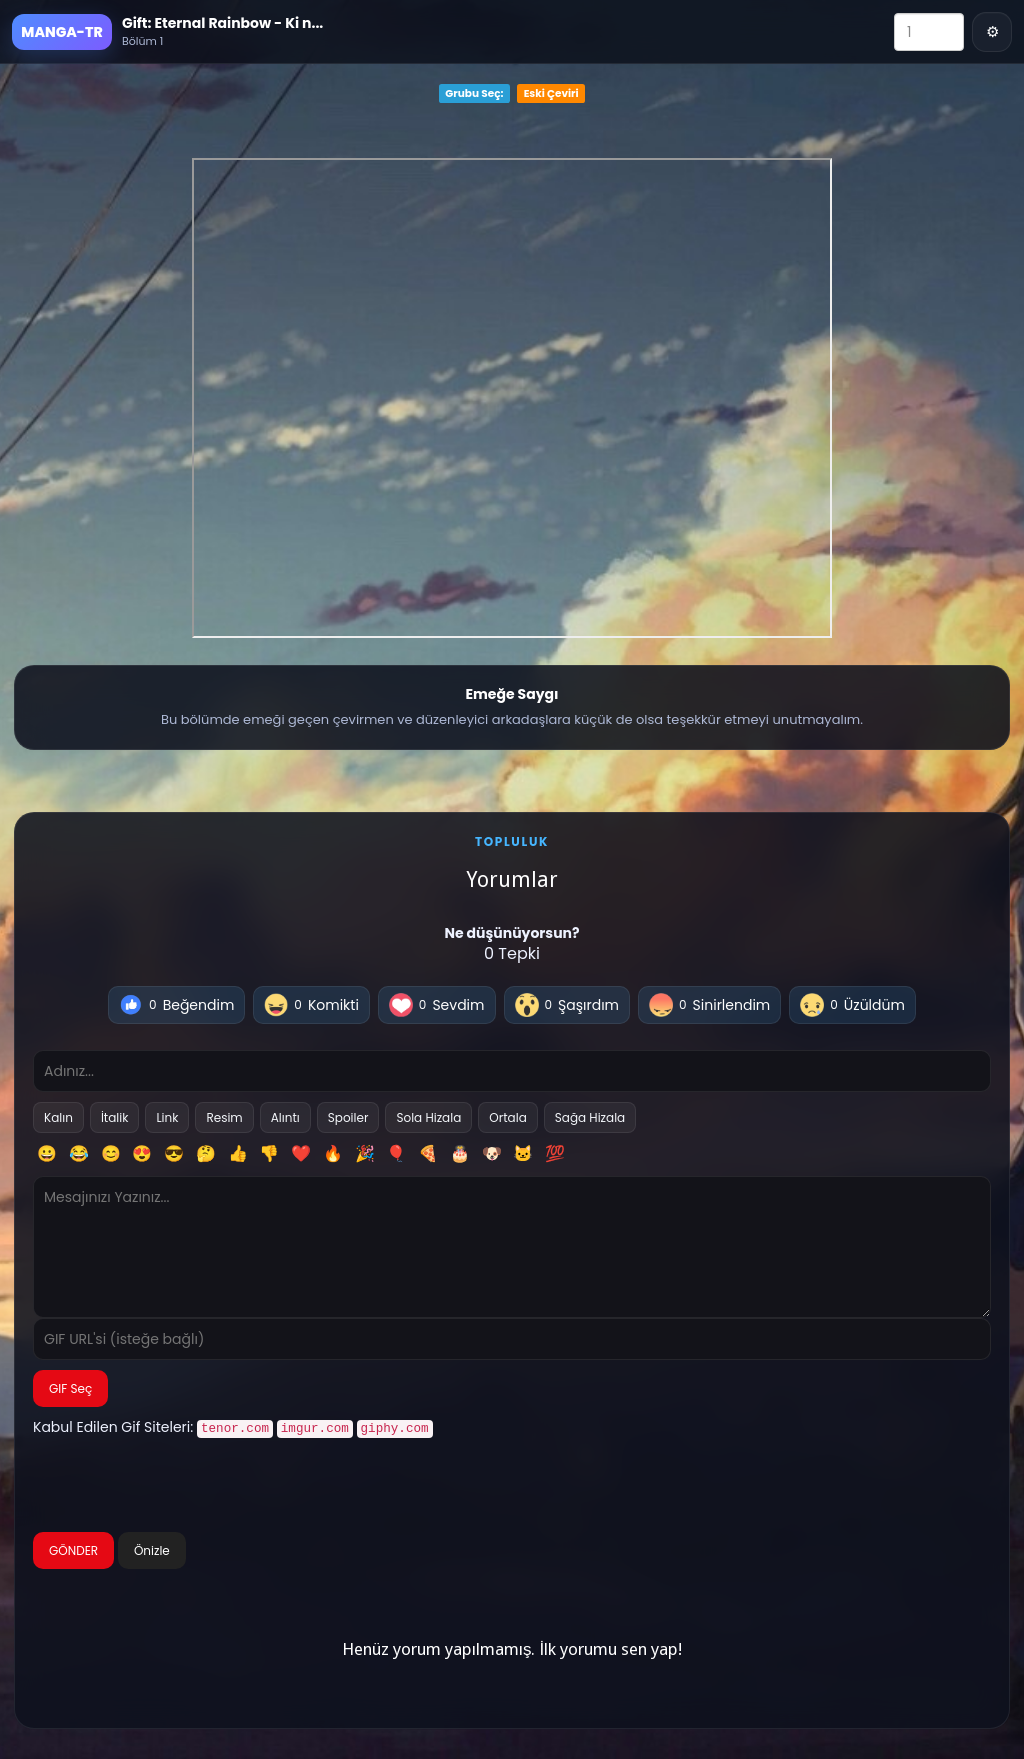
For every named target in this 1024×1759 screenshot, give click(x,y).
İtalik (115, 1117)
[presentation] (185, 1486)
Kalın (58, 1117)
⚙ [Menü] (992, 31)
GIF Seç (70, 1388)
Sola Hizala (428, 1117)
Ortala (507, 1117)
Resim (224, 1117)
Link (167, 1117)
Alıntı (285, 1117)
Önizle (152, 1548)
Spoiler (348, 1117)
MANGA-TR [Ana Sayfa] (61, 32)
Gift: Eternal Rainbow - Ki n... (222, 23)
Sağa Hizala (590, 1117)
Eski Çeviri (551, 93)
